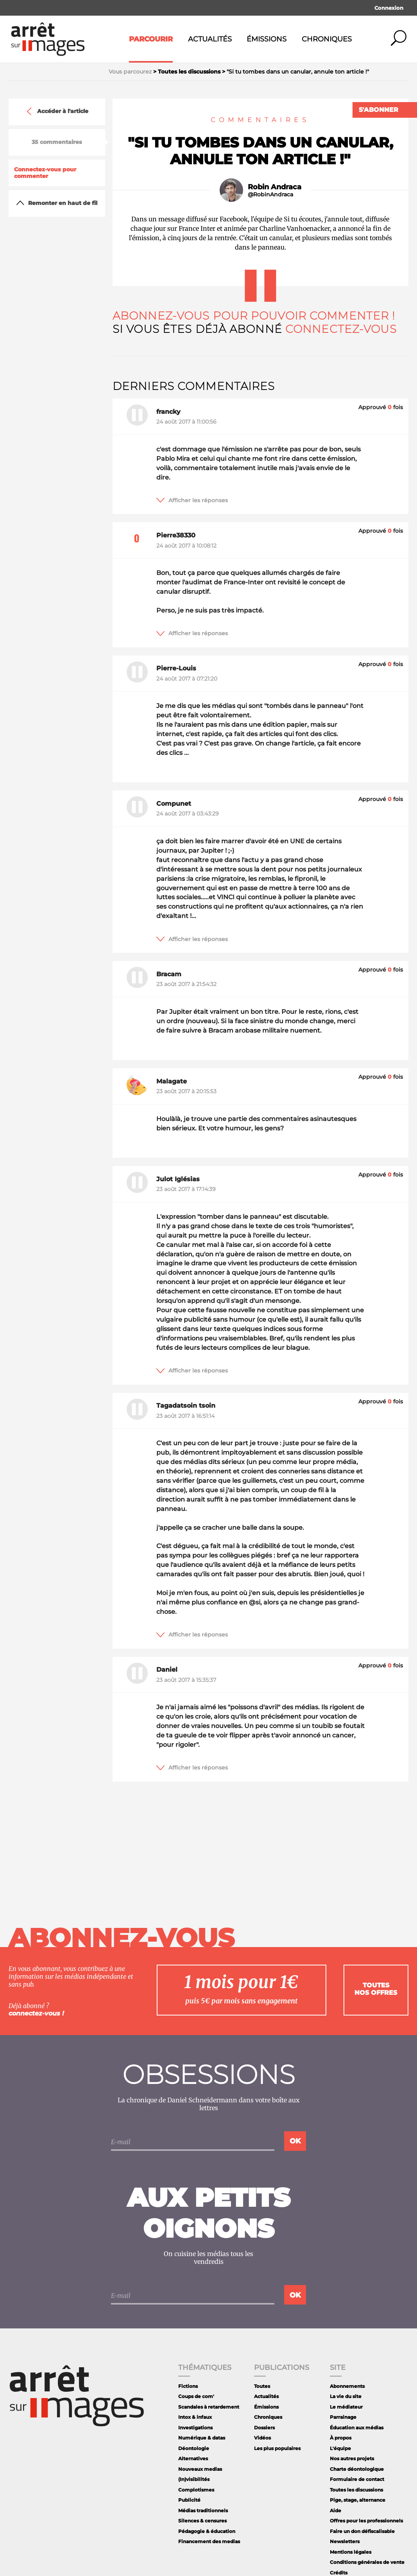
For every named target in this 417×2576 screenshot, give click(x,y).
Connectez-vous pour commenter (45, 173)
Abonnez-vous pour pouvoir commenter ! (254, 315)
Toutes (262, 2386)
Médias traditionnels (203, 2510)
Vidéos (262, 2438)
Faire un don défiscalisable (362, 2531)
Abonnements (347, 2386)
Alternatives (193, 2458)
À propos (340, 2438)
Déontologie (193, 2448)
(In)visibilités (193, 2479)
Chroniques (327, 39)
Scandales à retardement (208, 2407)
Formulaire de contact (357, 2479)
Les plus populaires (277, 2448)
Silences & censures (202, 2521)
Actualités (210, 39)
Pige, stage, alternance (357, 2500)
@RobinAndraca (270, 194)
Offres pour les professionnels (366, 2521)
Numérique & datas (201, 2438)
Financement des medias (209, 2541)
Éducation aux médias (356, 2427)
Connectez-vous (341, 329)
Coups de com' (196, 2396)
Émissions (266, 39)
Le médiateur (346, 2407)
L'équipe (340, 2448)
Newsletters (345, 2541)
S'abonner (378, 109)
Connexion (388, 8)
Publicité (189, 2500)
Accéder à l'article (56, 111)
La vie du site (346, 2396)
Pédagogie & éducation (206, 2531)
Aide (335, 2510)
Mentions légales (350, 2552)
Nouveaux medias (200, 2469)
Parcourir (151, 39)
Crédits (338, 2573)
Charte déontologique (357, 2469)
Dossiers (264, 2427)
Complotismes (196, 2490)
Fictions (188, 2386)
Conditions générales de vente (367, 2562)
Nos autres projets (352, 2458)
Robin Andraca (274, 187)
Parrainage (343, 2417)
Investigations (195, 2427)
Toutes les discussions (356, 2490)
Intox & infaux (195, 2417)
